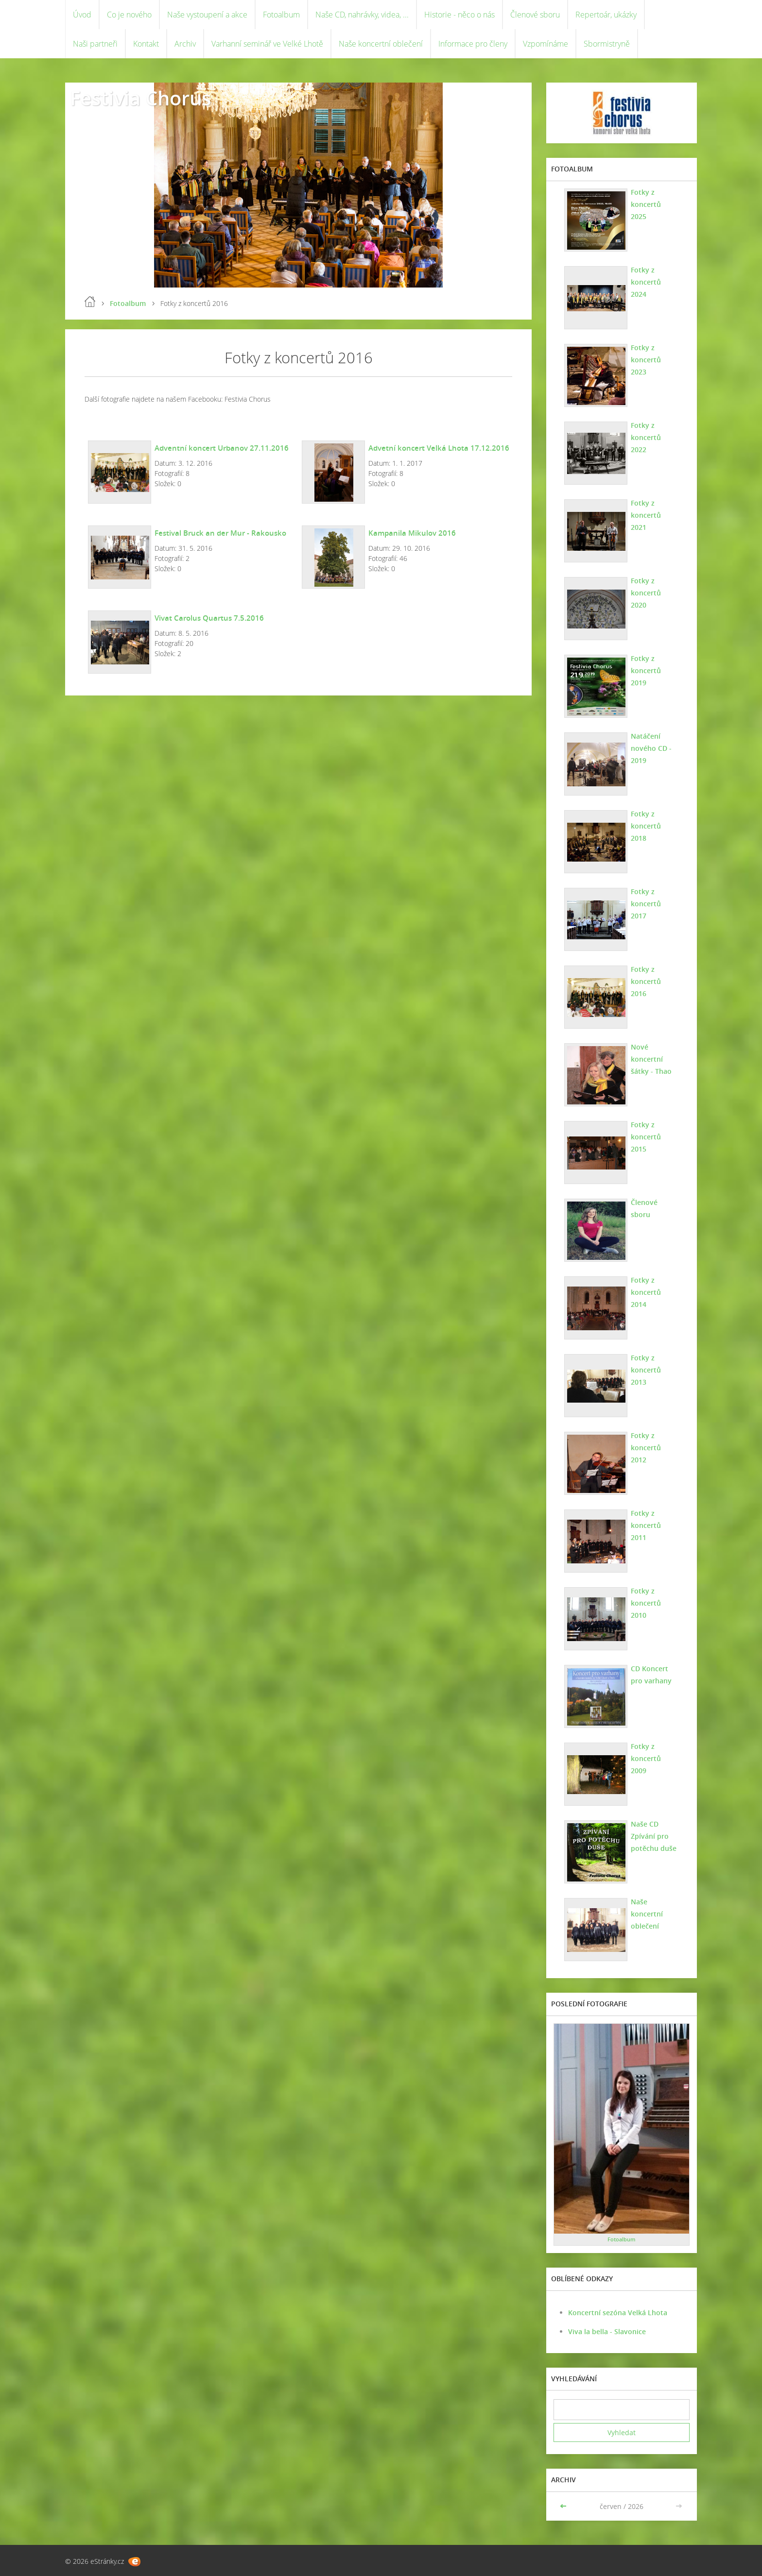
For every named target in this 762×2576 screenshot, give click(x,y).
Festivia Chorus (140, 98)
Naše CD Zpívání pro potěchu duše (653, 1836)
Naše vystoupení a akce (207, 14)
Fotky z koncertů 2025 (646, 204)
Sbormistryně (607, 43)
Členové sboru (535, 14)
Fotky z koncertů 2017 (646, 903)
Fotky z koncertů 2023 (646, 359)
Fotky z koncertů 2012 (646, 1447)
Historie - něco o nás (459, 14)
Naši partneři (95, 43)
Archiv (185, 43)
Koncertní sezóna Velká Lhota (617, 2312)
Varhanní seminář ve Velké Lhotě (267, 43)
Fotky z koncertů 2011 (646, 1525)
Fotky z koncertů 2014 (646, 1292)
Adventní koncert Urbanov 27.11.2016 (222, 448)
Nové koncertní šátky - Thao (651, 1059)
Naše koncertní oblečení (381, 43)
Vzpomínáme (545, 43)
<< (564, 2506)
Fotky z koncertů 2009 (646, 1758)
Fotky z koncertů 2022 (646, 437)
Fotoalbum (281, 14)
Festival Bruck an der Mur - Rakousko (220, 533)
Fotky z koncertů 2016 (646, 981)
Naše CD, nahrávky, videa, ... (362, 14)
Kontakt (146, 43)
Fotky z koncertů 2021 (646, 515)
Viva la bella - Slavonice (607, 2331)
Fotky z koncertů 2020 (646, 593)
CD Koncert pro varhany (651, 1674)
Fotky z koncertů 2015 (646, 1136)
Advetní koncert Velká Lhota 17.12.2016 (438, 448)
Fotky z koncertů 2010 (646, 1603)
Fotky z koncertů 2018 (646, 826)
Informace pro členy (472, 43)
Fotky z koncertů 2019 (646, 670)
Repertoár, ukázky (606, 14)
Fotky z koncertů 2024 (646, 282)
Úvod (82, 14)
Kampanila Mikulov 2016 (412, 533)
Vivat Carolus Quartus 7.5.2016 (209, 618)
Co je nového (129, 14)
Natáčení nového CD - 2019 (651, 748)
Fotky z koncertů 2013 (646, 1370)
